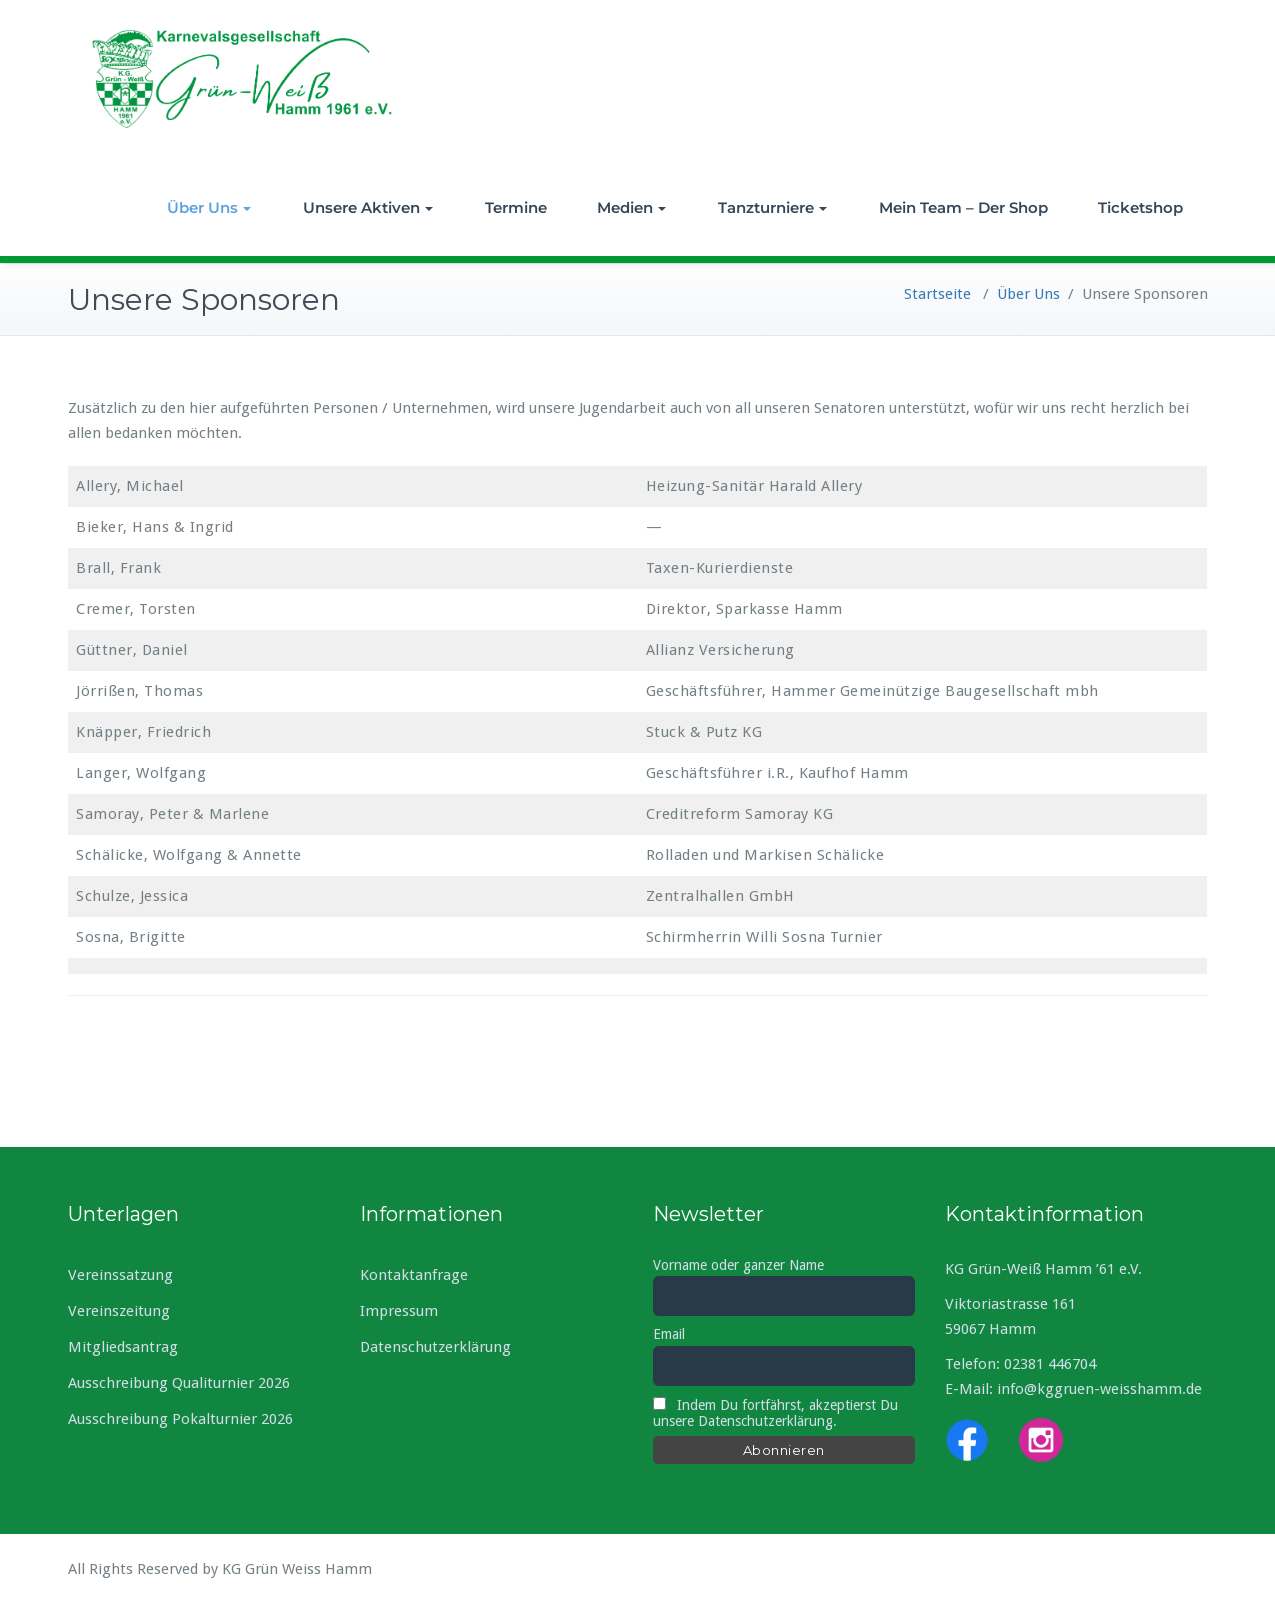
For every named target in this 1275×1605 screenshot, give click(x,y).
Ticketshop (1140, 207)
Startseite (937, 294)
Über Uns (209, 207)
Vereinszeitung (119, 1311)
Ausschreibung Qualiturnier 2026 (179, 1383)
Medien (631, 207)
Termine (516, 207)
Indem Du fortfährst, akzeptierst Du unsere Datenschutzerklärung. (775, 1413)
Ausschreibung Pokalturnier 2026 (180, 1419)
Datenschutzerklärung (435, 1347)
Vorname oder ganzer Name (738, 1265)
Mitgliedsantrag (123, 1347)
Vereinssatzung (120, 1275)
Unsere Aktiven (368, 207)
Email (669, 1334)
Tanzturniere (772, 207)
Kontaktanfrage (414, 1275)
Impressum (399, 1311)
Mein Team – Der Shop (963, 207)
